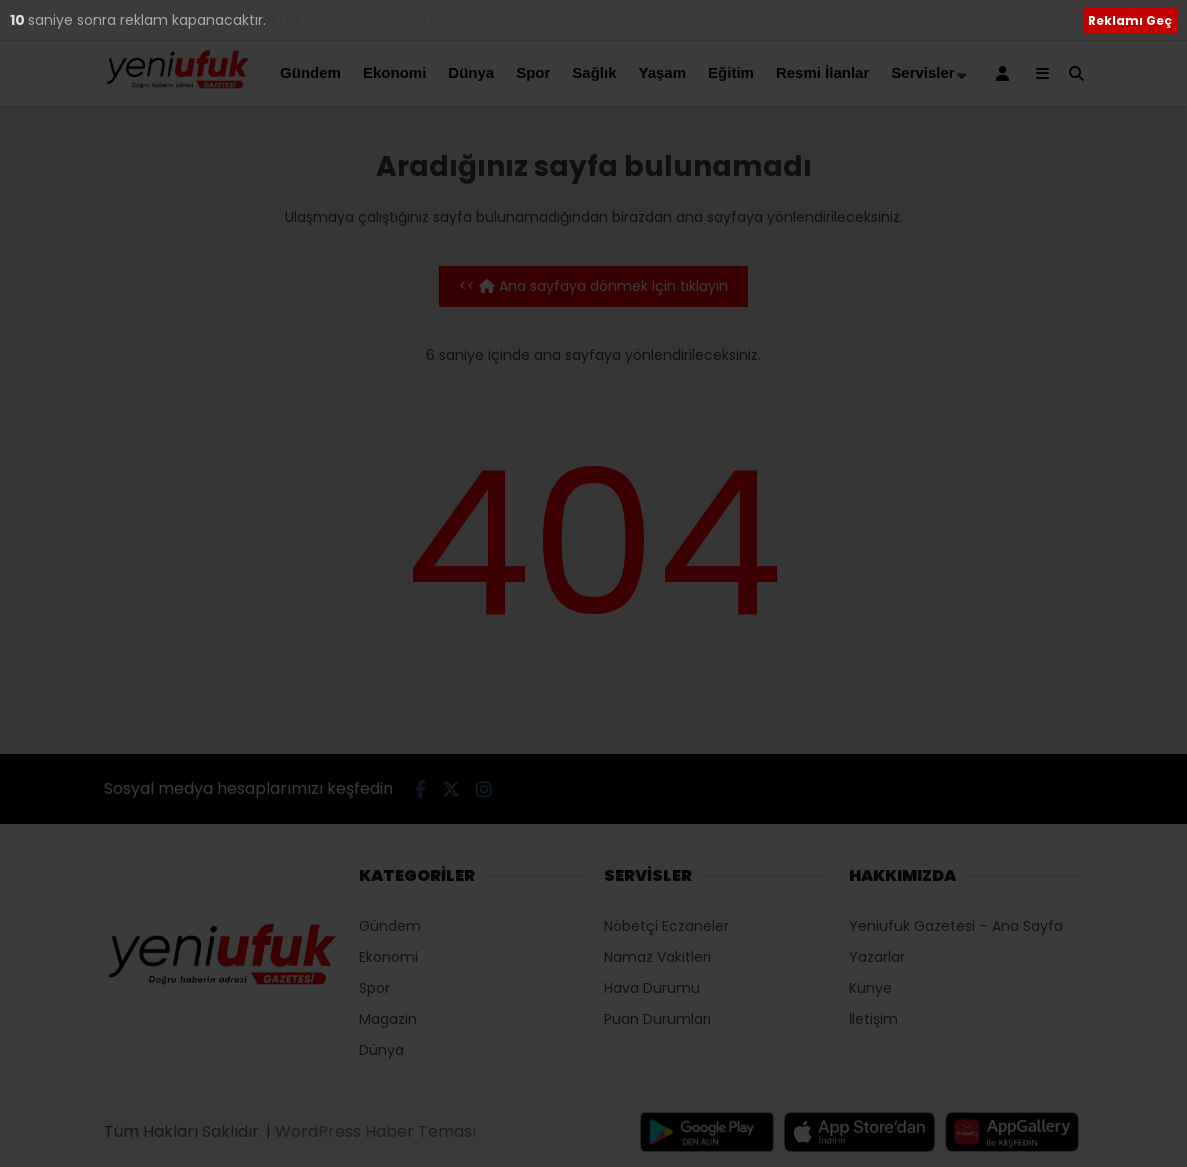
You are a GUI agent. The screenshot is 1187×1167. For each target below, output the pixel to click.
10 (19, 20)
